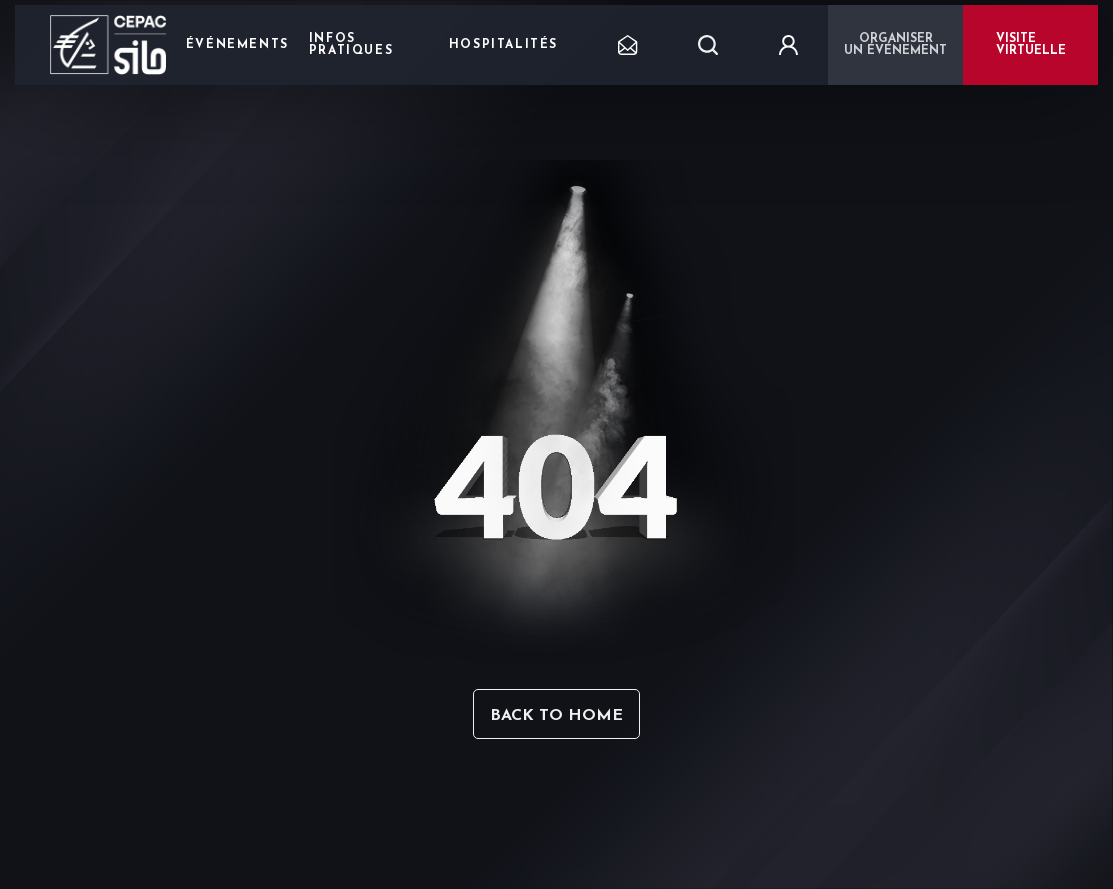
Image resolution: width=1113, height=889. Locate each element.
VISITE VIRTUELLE (1031, 45)
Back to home (556, 716)
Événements (237, 45)
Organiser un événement (895, 45)
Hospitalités (503, 45)
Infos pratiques (351, 45)
